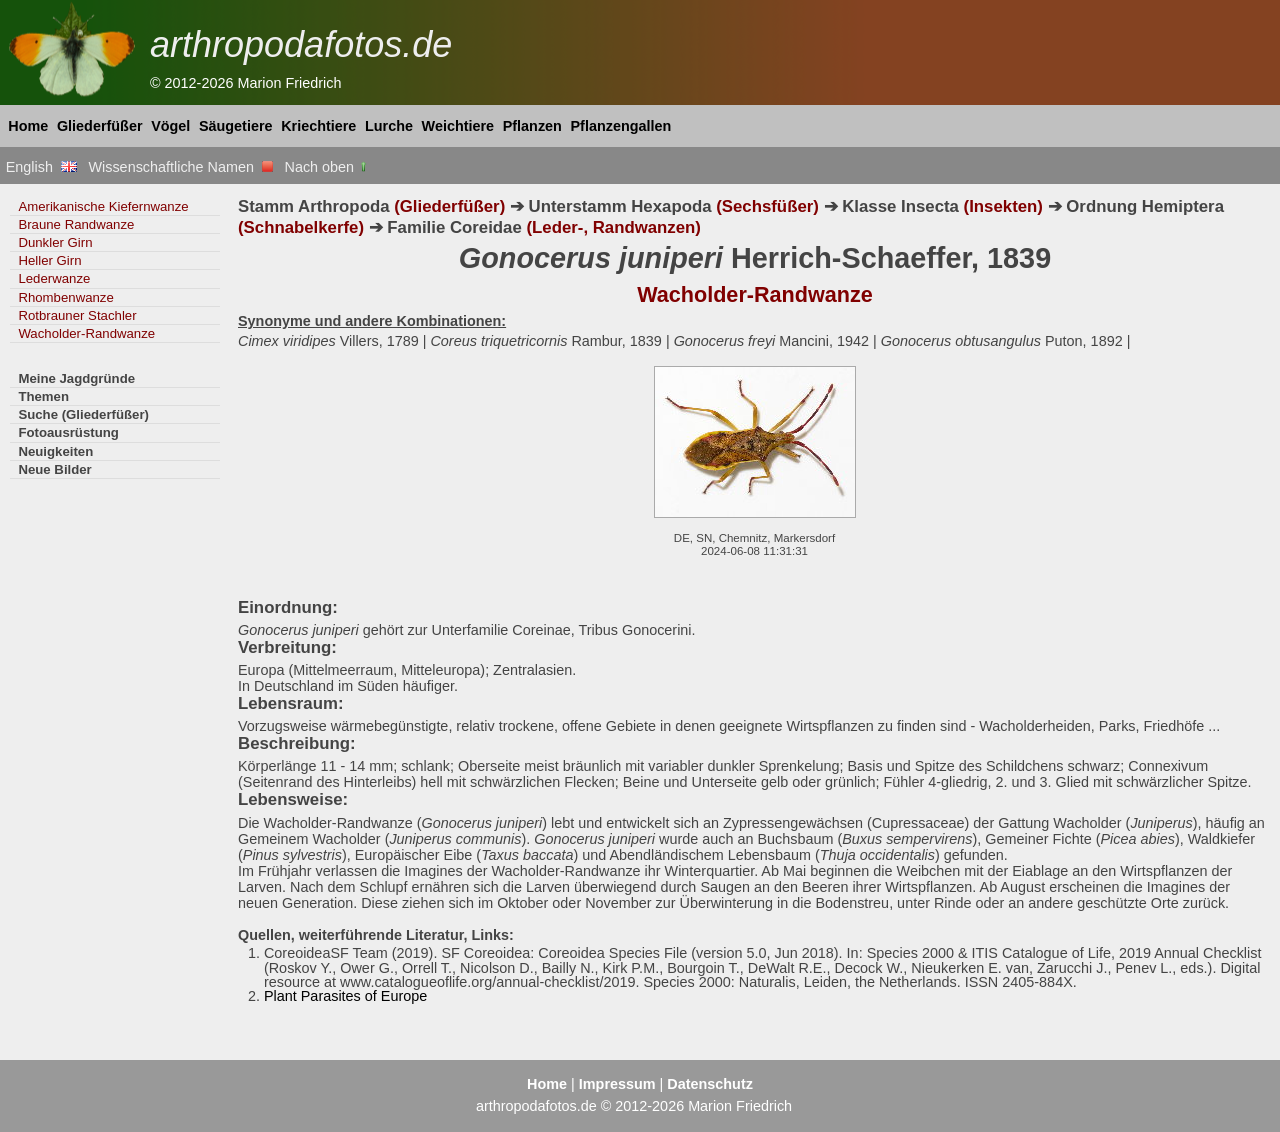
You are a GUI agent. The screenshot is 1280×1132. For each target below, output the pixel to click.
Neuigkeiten (55, 451)
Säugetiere (236, 126)
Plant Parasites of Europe (345, 996)
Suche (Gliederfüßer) (83, 414)
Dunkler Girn (55, 242)
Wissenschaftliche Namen (180, 167)
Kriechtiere (318, 126)
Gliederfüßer (100, 126)
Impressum (617, 1084)
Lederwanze (54, 278)
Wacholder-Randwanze (86, 333)
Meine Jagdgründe (76, 378)
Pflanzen (532, 126)
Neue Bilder (54, 469)
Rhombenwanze (65, 297)
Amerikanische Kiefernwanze (103, 206)
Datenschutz (710, 1084)
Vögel (170, 126)
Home (28, 126)
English (41, 167)
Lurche (389, 126)
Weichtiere (458, 126)
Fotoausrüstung (68, 432)
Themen (43, 396)
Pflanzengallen (621, 126)
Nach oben (327, 167)
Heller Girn (49, 260)
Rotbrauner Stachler (77, 315)
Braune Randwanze (76, 224)
